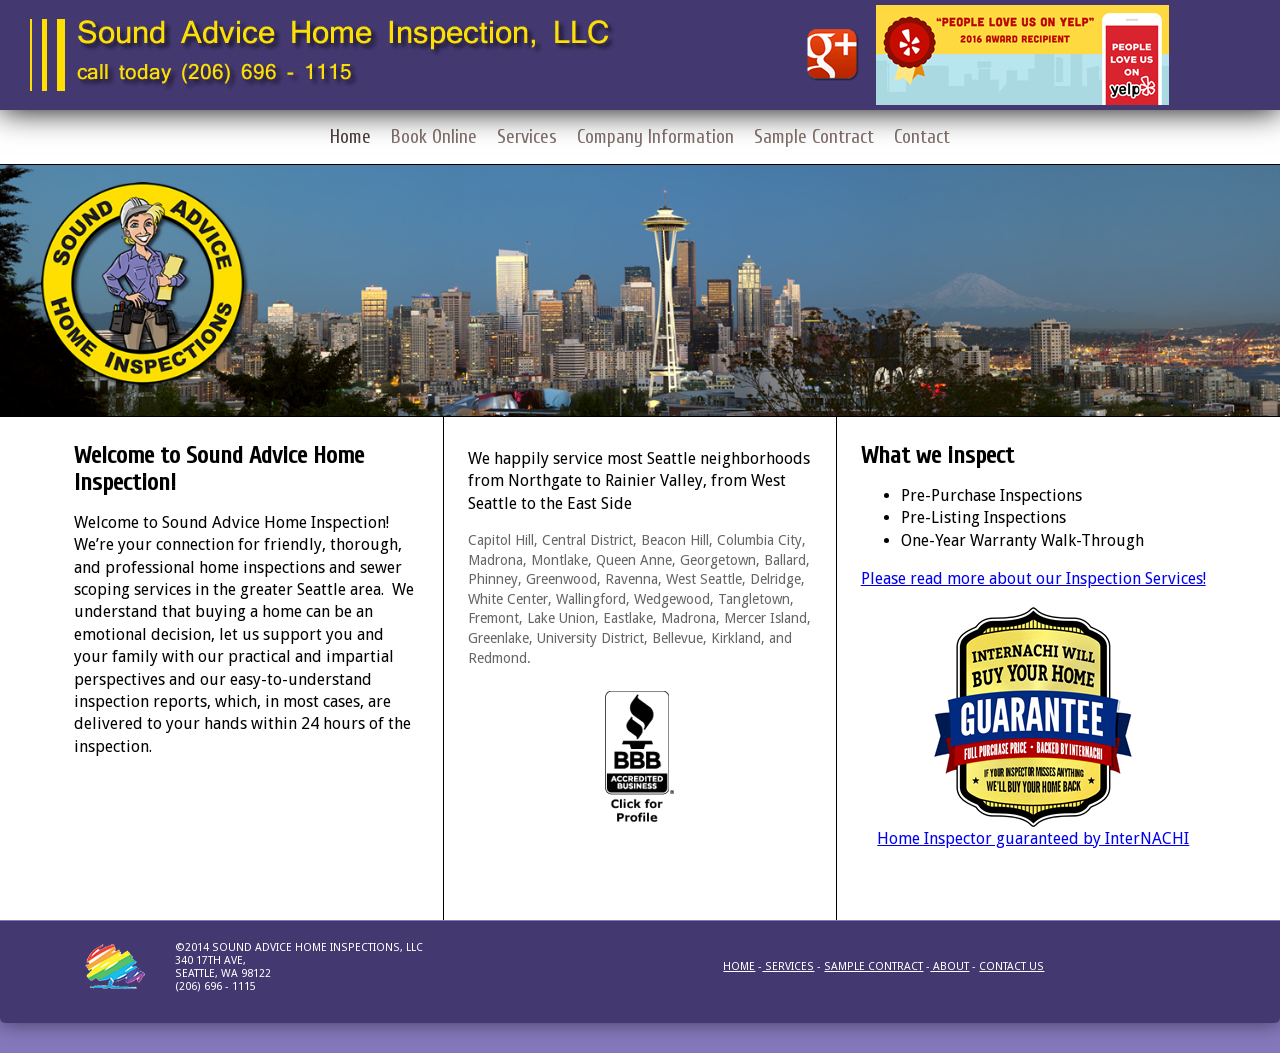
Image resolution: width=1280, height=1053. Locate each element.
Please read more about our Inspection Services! (1033, 578)
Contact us (1011, 966)
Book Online (434, 137)
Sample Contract (814, 137)
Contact (922, 137)
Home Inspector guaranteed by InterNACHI (1033, 838)
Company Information (655, 137)
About (949, 966)
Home (350, 137)
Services (527, 137)
